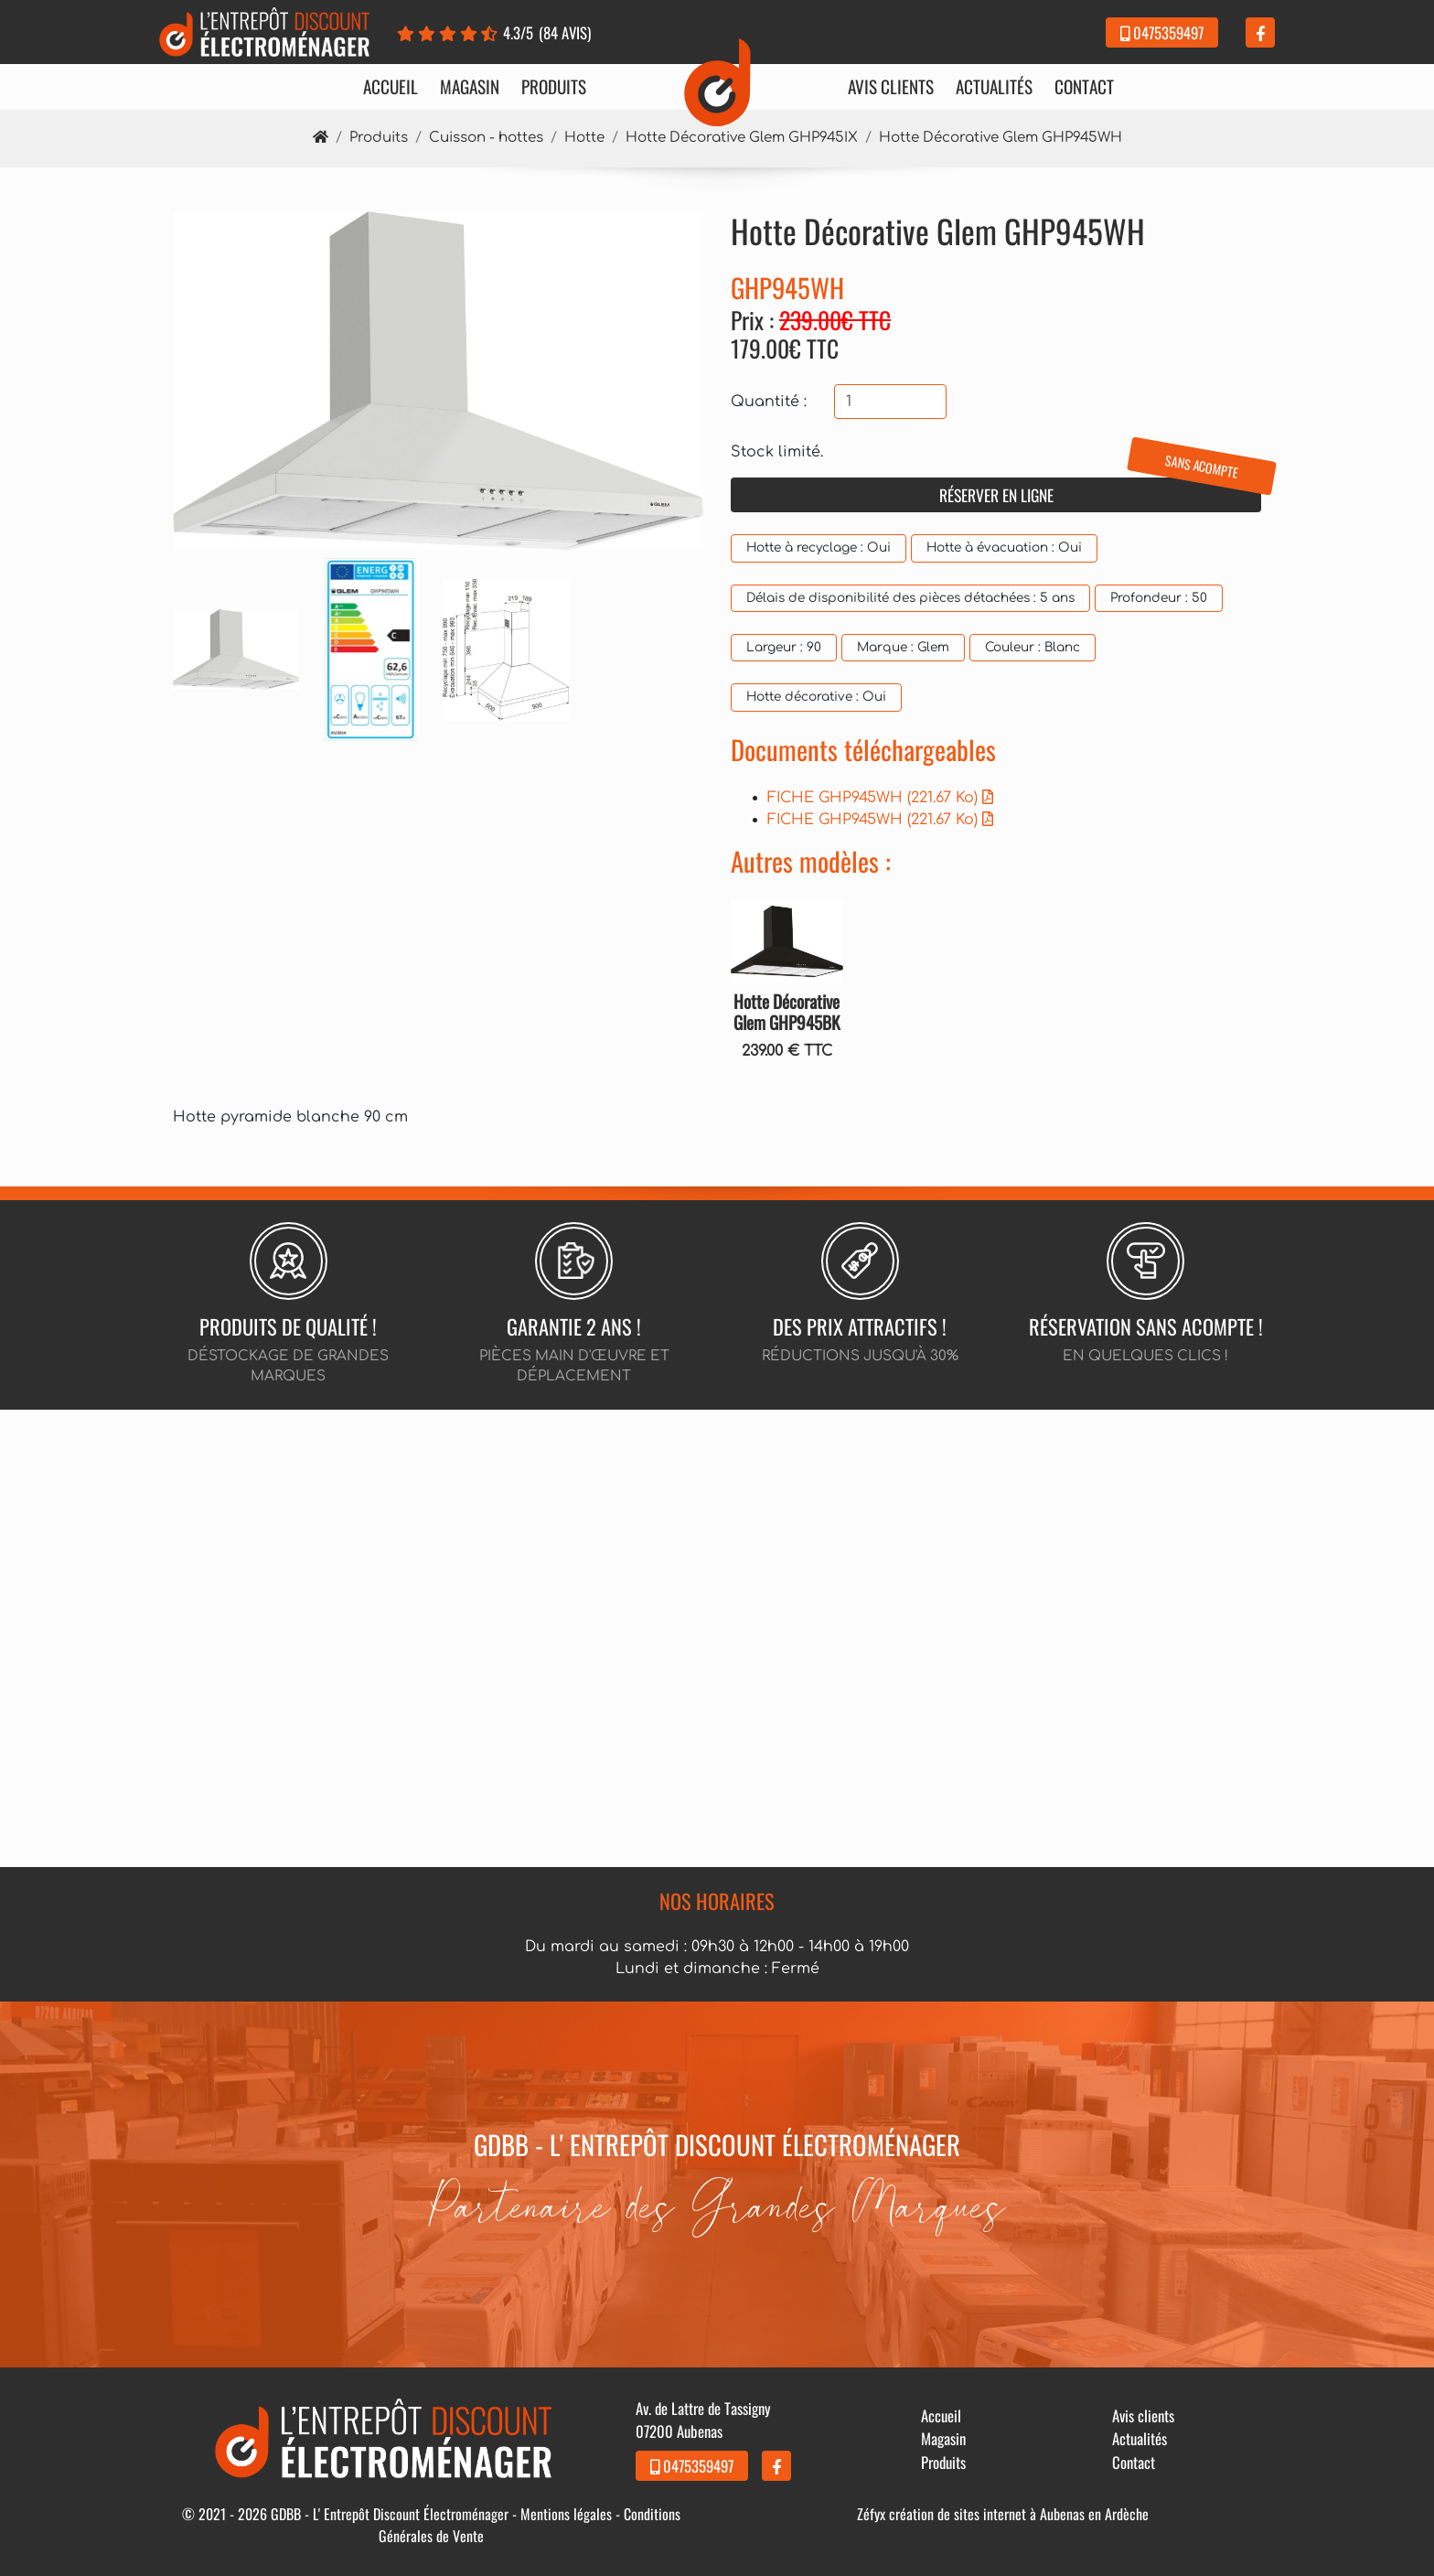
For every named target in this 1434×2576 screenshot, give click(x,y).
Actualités (994, 87)
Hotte (584, 137)
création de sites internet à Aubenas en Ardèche (1019, 2514)
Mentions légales (566, 2514)
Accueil (390, 87)
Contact (1084, 87)
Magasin (469, 87)
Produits (553, 87)
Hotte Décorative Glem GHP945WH (1000, 137)
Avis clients (891, 87)
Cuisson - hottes (486, 137)
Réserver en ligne (1100, 492)
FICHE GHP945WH (880, 797)
